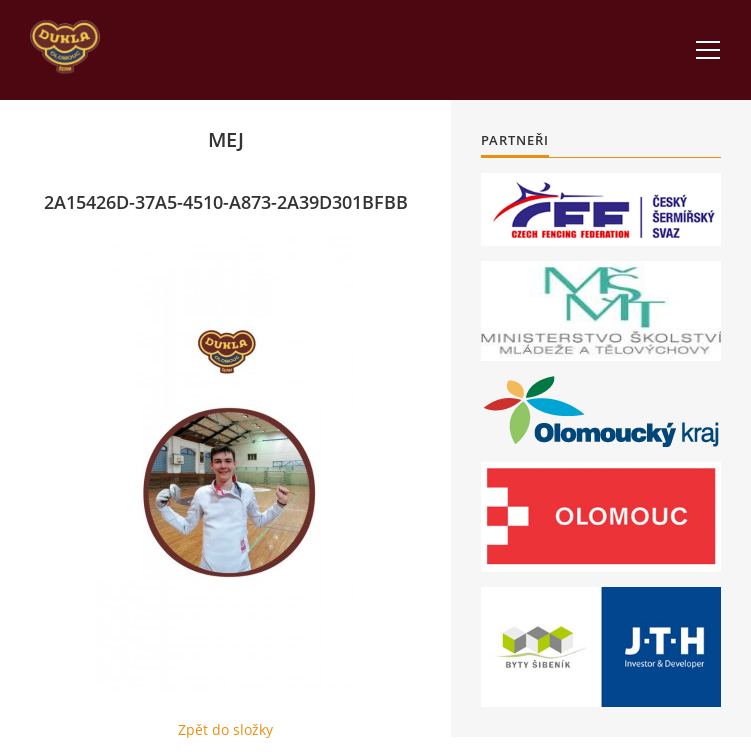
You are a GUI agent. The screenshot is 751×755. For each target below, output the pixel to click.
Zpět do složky (225, 729)
